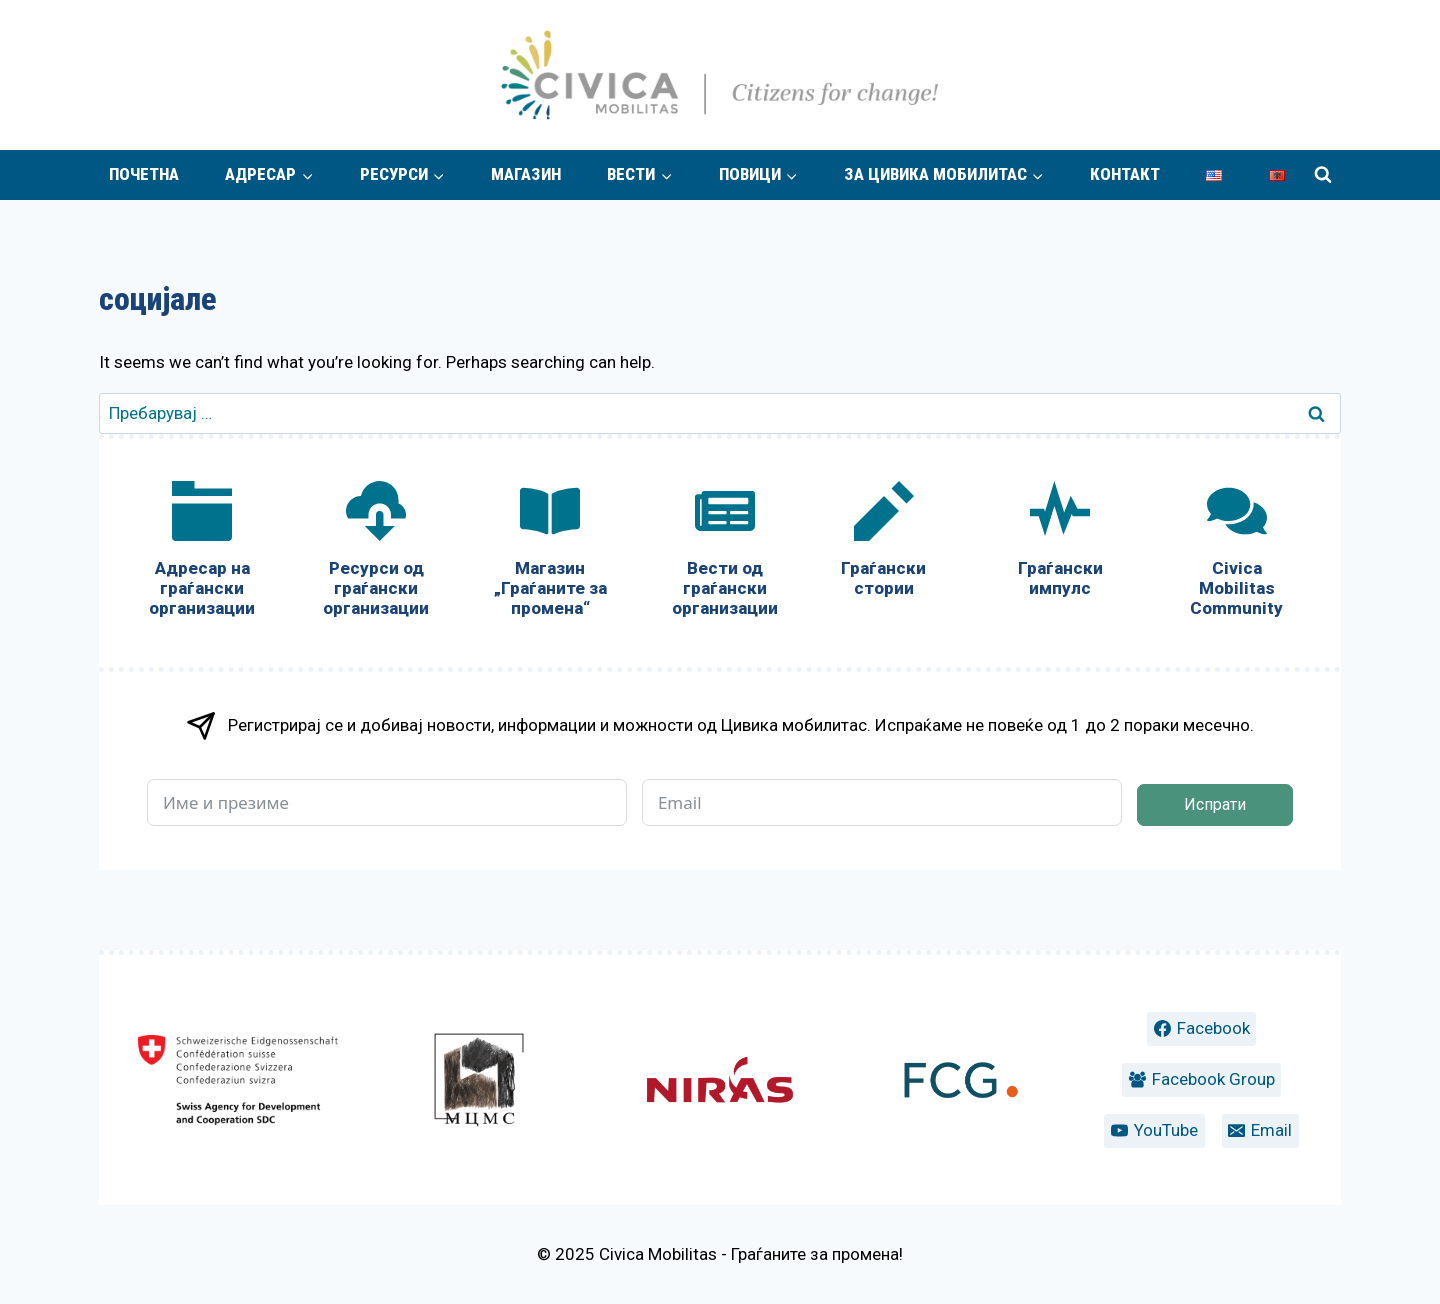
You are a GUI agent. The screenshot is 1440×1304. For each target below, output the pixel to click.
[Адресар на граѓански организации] (202, 553)
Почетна (144, 174)
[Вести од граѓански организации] (724, 553)
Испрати (1215, 804)
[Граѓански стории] (884, 543)
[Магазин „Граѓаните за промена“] (550, 553)
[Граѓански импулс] (1060, 543)
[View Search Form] (1323, 175)
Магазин (526, 174)
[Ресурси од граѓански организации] (376, 553)
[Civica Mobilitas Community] (1237, 553)
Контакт (1125, 174)
